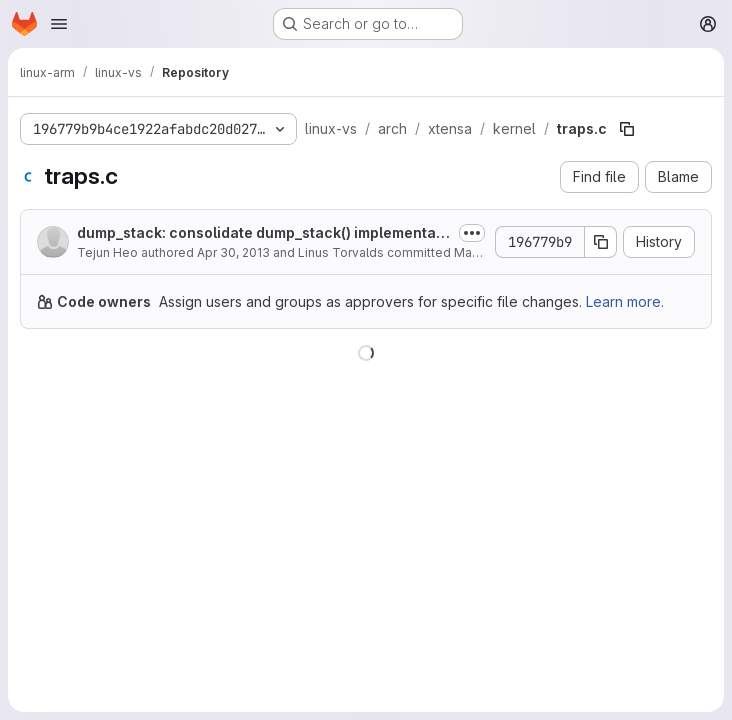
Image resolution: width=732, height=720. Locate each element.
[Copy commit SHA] (601, 242)
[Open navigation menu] (59, 24)
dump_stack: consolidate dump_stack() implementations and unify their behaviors (261, 233)
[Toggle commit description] (472, 233)
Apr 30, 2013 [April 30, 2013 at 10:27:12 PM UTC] (233, 252)
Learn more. (625, 301)
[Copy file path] (627, 129)
